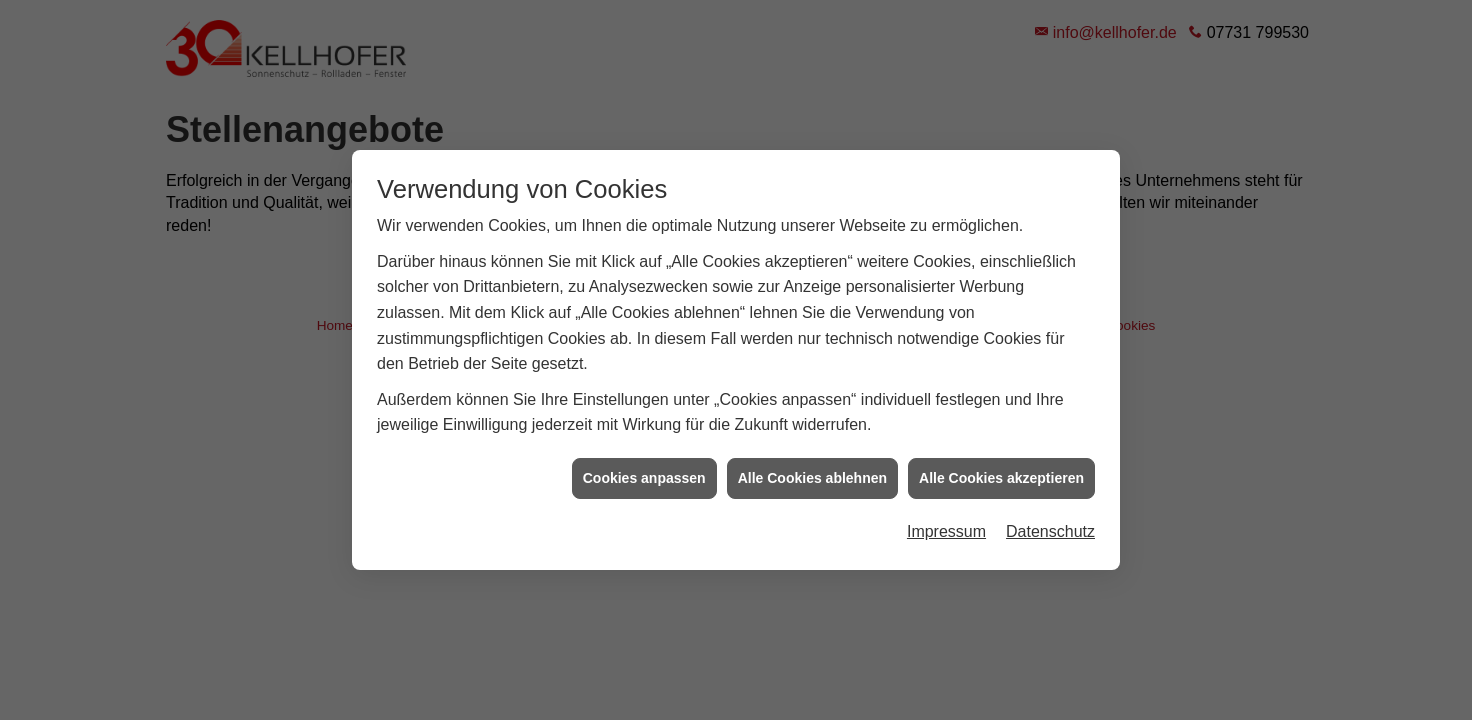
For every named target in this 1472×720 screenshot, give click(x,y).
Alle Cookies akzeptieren (1001, 478)
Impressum (946, 531)
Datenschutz (1050, 531)
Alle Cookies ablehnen (812, 478)
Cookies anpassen (644, 478)
